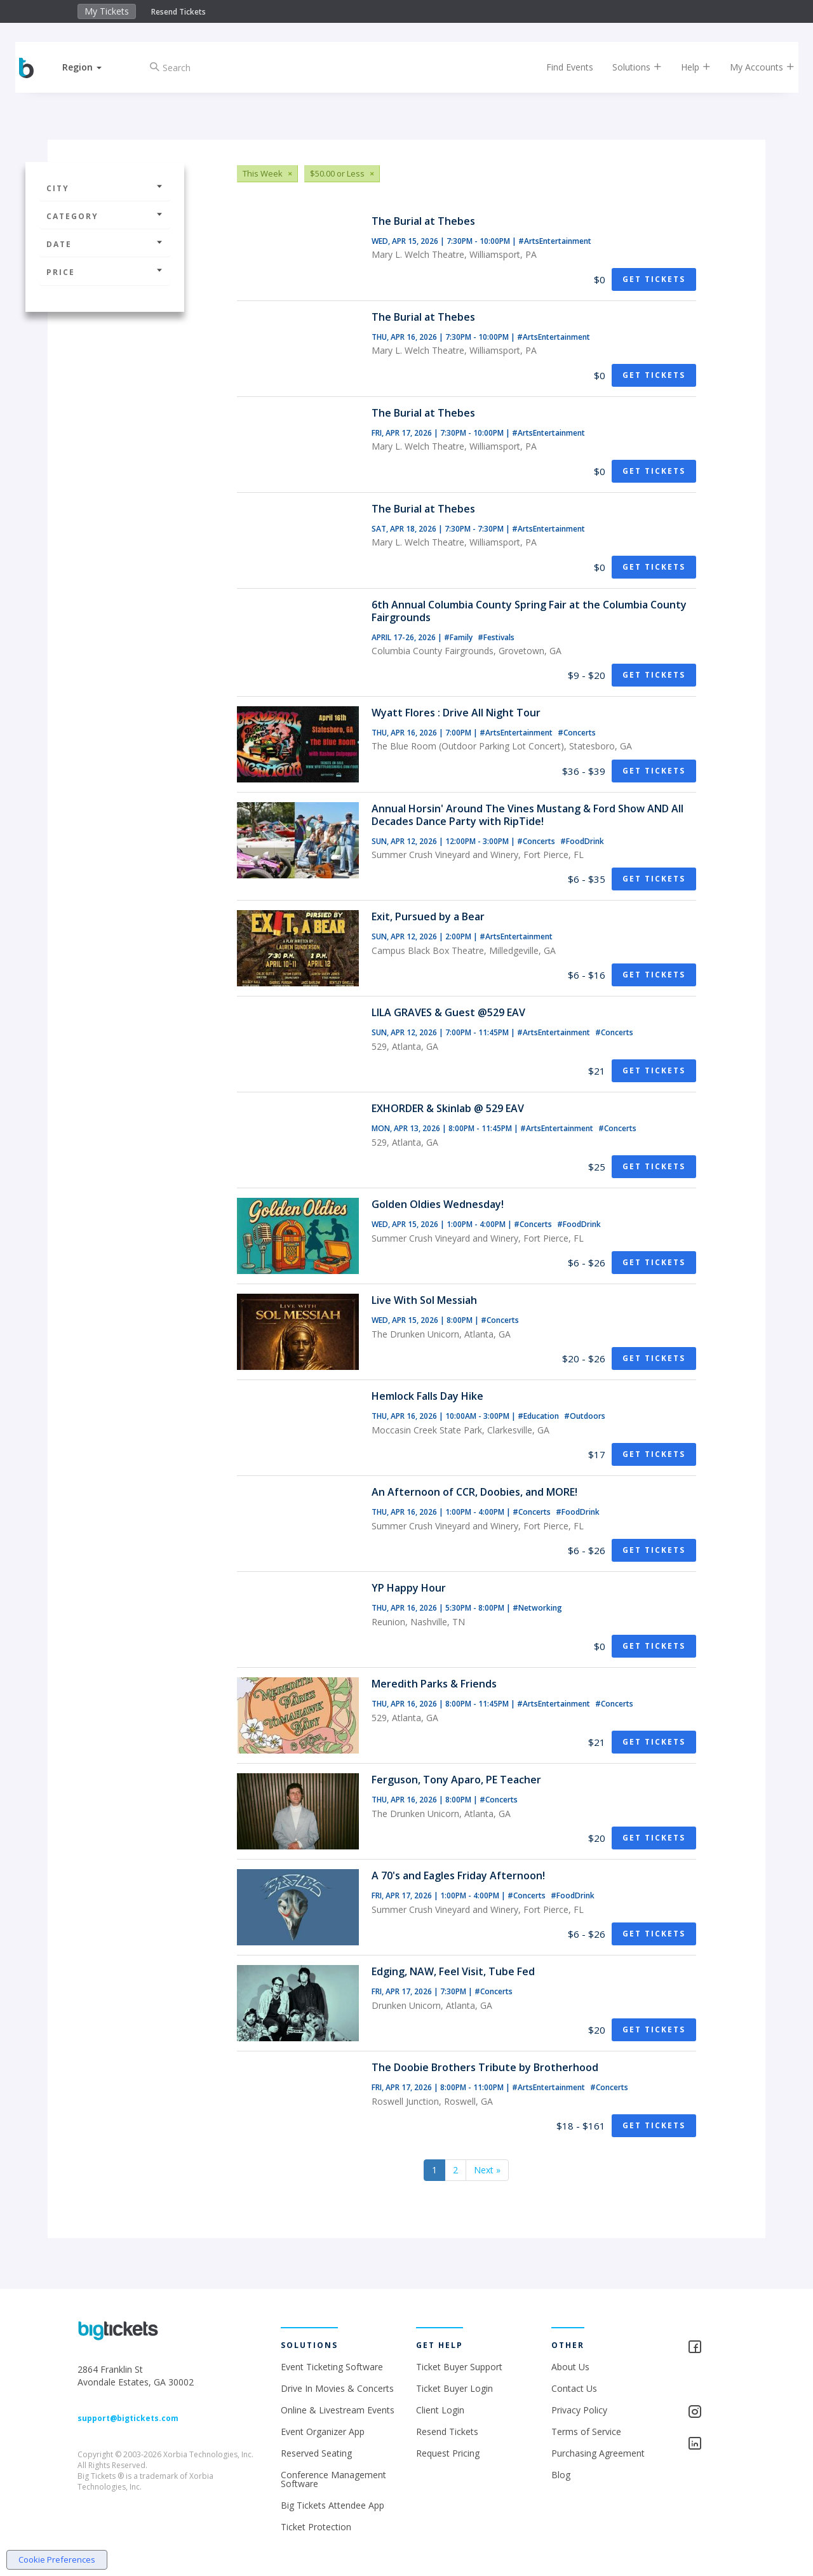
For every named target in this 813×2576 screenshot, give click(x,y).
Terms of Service (586, 2431)
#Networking (537, 1607)
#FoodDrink (582, 841)
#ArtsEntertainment (554, 241)
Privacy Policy (579, 2410)
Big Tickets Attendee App (332, 2505)
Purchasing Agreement (598, 2453)
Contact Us (574, 2388)
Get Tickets (653, 279)
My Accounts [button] (754, 67)
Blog (560, 2475)
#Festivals (496, 637)
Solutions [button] (629, 67)
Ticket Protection (316, 2527)
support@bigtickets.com (127, 2418)
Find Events (561, 67)
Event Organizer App (323, 2431)
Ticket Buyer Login (454, 2388)
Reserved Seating (316, 2453)
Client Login (440, 2410)
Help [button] (687, 67)
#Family (459, 637)
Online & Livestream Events (337, 2410)
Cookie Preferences (56, 2559)
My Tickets (106, 11)
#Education (539, 1416)
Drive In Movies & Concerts (337, 2388)
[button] (91, 67)
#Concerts (577, 732)
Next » (487, 2170)
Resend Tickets (178, 11)
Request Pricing (448, 2453)
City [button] (104, 188)
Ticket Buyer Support (459, 2367)
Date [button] (104, 244)
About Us (570, 2367)
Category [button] (104, 216)
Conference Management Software (333, 2479)
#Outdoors (584, 1416)
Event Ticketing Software (332, 2367)
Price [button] (104, 272)
